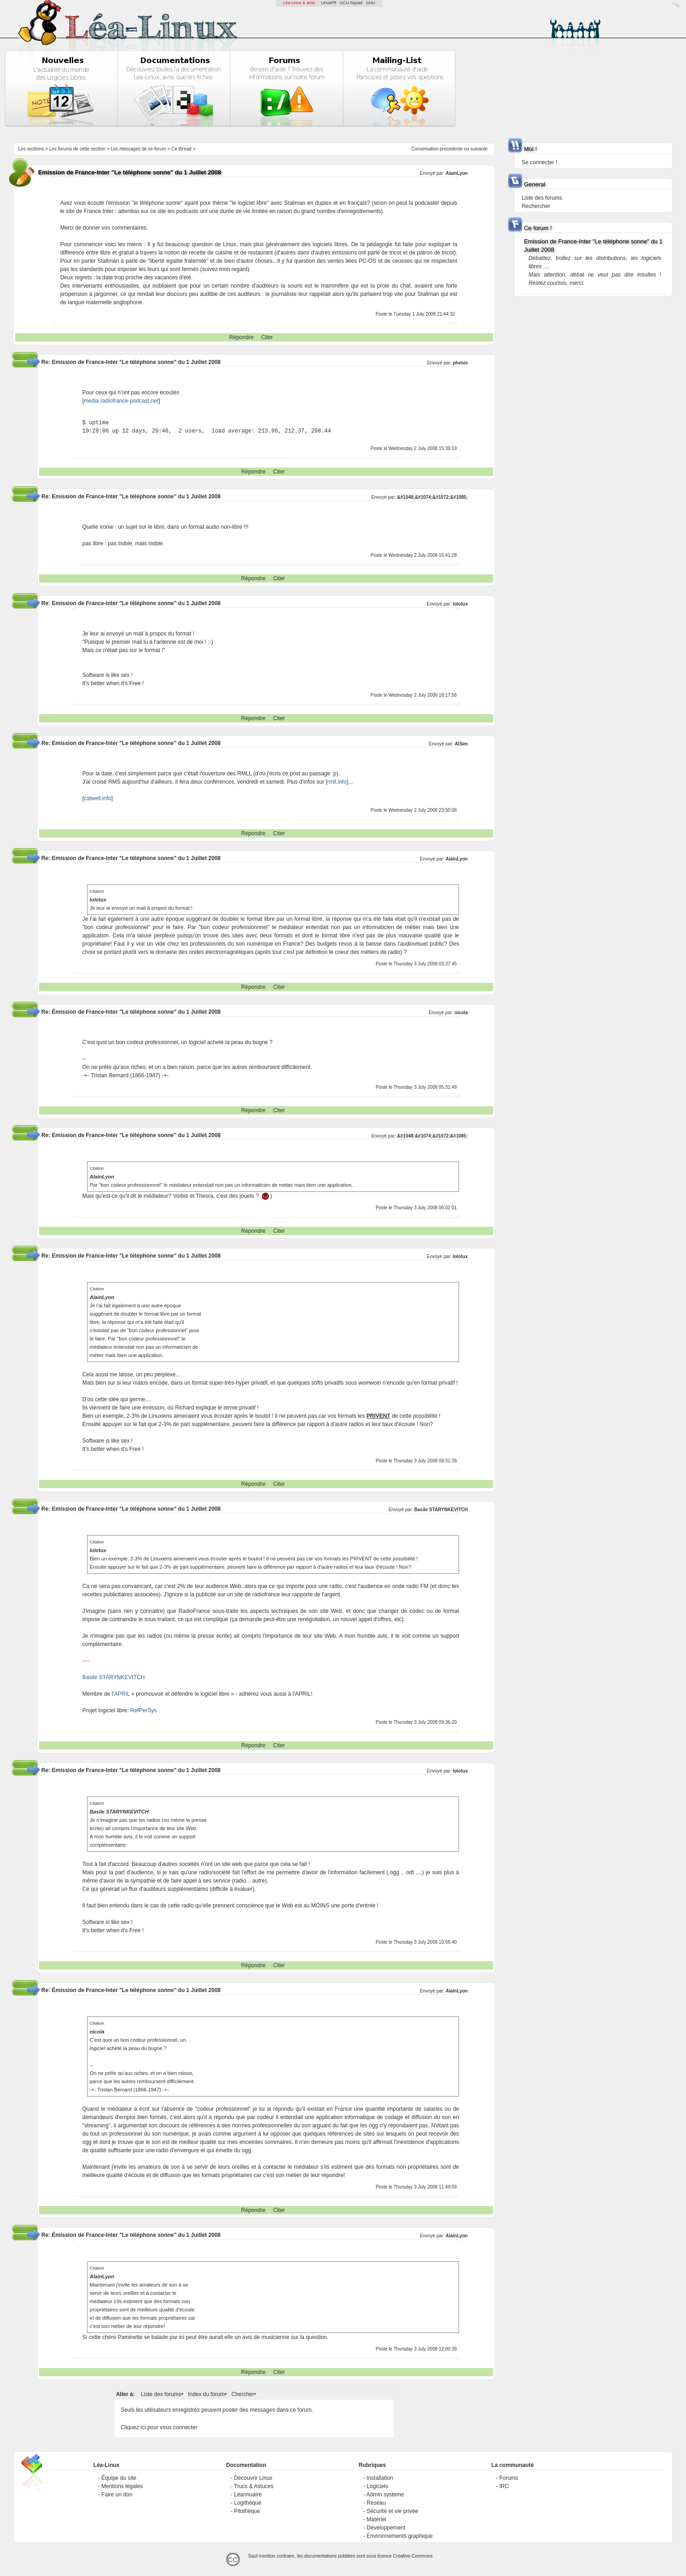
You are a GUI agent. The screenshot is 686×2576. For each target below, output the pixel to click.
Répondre (241, 337)
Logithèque (247, 2503)
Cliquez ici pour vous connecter (159, 2427)
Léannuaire (248, 2494)
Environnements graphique (399, 2536)
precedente (451, 148)
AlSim (461, 743)
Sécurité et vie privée (392, 2511)
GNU (370, 2)
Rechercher (536, 206)
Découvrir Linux (253, 2478)
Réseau (375, 2503)
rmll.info (337, 782)
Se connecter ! (539, 162)
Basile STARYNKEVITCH (441, 1509)
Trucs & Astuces (253, 2486)
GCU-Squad (351, 2)
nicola (461, 1012)
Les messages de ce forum (138, 148)
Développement (385, 2527)
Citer (267, 337)
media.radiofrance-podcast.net (121, 401)
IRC (504, 2486)
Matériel (376, 2519)
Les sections (31, 148)
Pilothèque (247, 2511)
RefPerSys (143, 1710)
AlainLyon (457, 173)
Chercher (242, 2394)
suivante (479, 148)
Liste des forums (161, 2394)
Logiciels (377, 2486)
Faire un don (116, 2494)
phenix (460, 362)
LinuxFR (329, 2)
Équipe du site (118, 2478)
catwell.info (97, 798)
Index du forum (206, 2394)
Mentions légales (122, 2486)
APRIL (122, 1694)
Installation (379, 2478)
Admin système (385, 2494)
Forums (508, 2478)
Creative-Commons (413, 2556)
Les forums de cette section (77, 148)
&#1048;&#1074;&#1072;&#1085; (432, 497)
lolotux (460, 603)
